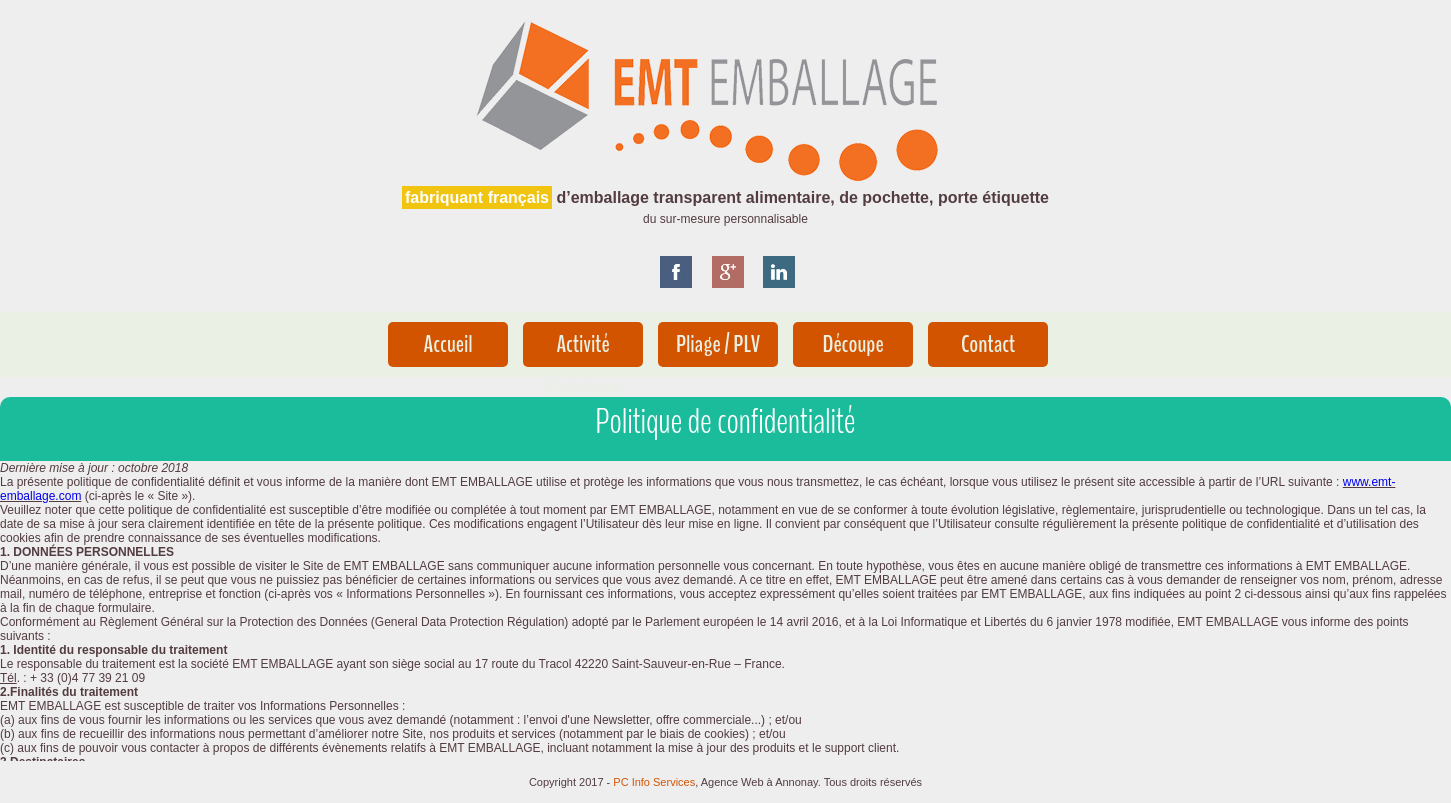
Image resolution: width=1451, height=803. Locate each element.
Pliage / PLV (718, 344)
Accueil (448, 344)
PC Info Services (654, 782)
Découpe (852, 344)
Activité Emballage (583, 347)
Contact (988, 344)
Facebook (684, 280)
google (736, 280)
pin (787, 280)
